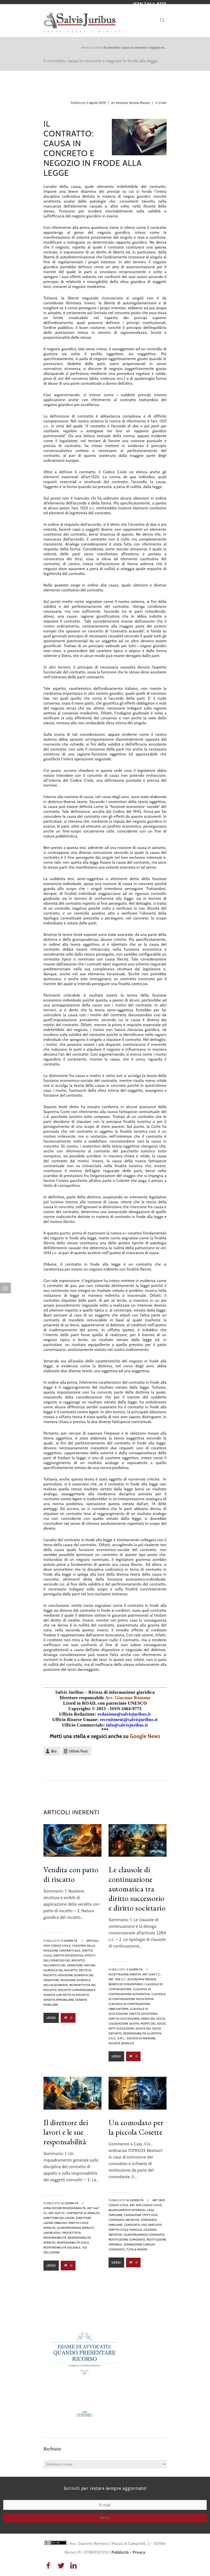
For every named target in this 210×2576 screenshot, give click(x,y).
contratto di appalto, (83, 2213)
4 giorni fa (69, 1941)
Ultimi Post (78, 1751)
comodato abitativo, (124, 2220)
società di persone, (141, 2038)
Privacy (139, 2552)
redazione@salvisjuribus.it (124, 1714)
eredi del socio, (153, 2018)
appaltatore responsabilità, (64, 2208)
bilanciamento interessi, (127, 2210)
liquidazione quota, (124, 2023)
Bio (54, 1751)
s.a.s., (113, 2038)
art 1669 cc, (57, 2213)
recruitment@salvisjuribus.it (129, 1719)
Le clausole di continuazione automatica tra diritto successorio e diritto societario (137, 1889)
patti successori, (122, 2028)
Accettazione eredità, (125, 1974)
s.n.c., (122, 2038)
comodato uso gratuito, (143, 2225)
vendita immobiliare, (59, 2000)
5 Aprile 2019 (96, 103)
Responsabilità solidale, (62, 2247)
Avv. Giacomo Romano (127, 1697)
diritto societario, (143, 2014)
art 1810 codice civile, (146, 2205)
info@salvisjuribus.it (127, 1725)
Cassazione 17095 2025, (141, 2215)
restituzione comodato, (127, 2239)
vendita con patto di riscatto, (66, 1995)
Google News (145, 1736)
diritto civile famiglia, (126, 2230)
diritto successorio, (125, 2018)
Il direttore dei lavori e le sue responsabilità (65, 2132)
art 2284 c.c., (152, 1974)
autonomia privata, (142, 1979)
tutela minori (136, 2249)
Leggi (51, 2018)
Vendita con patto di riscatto (71, 1874)
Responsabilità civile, (73, 2242)
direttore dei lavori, (59, 2218)
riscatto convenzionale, (77, 1990)
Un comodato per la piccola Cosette (136, 2127)
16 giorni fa (69, 2203)
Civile (97, 47)
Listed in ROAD (79, 1703)
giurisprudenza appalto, (76, 2228)
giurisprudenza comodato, (144, 2234)
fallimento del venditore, (63, 1965)
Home (85, 47)
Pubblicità (120, 2552)
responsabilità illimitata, (142, 2033)
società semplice (121, 2043)
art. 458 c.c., (118, 1979)
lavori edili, (52, 2233)
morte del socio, (154, 2023)
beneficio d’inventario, (126, 1984)
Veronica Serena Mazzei (133, 103)
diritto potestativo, (68, 1955)
